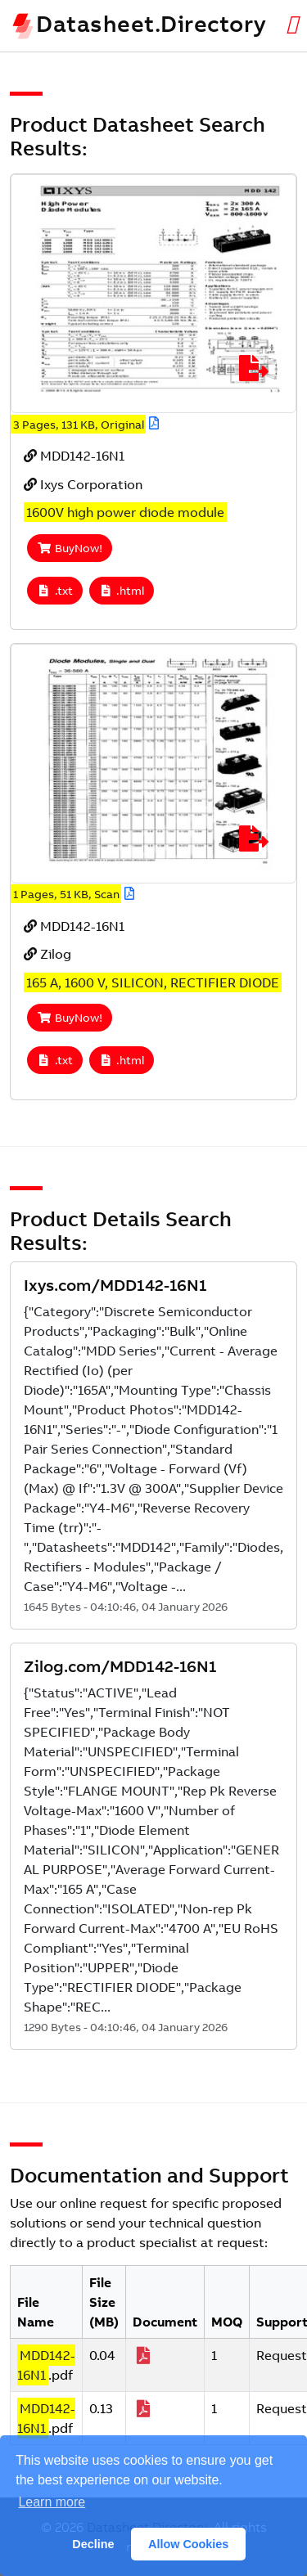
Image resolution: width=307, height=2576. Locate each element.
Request (281, 2355)
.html (122, 590)
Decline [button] (93, 2544)
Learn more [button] (51, 2502)
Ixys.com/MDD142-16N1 (115, 1285)
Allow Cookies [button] (188, 2544)
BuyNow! (69, 548)
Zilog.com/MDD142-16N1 (120, 1666)
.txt (55, 590)
